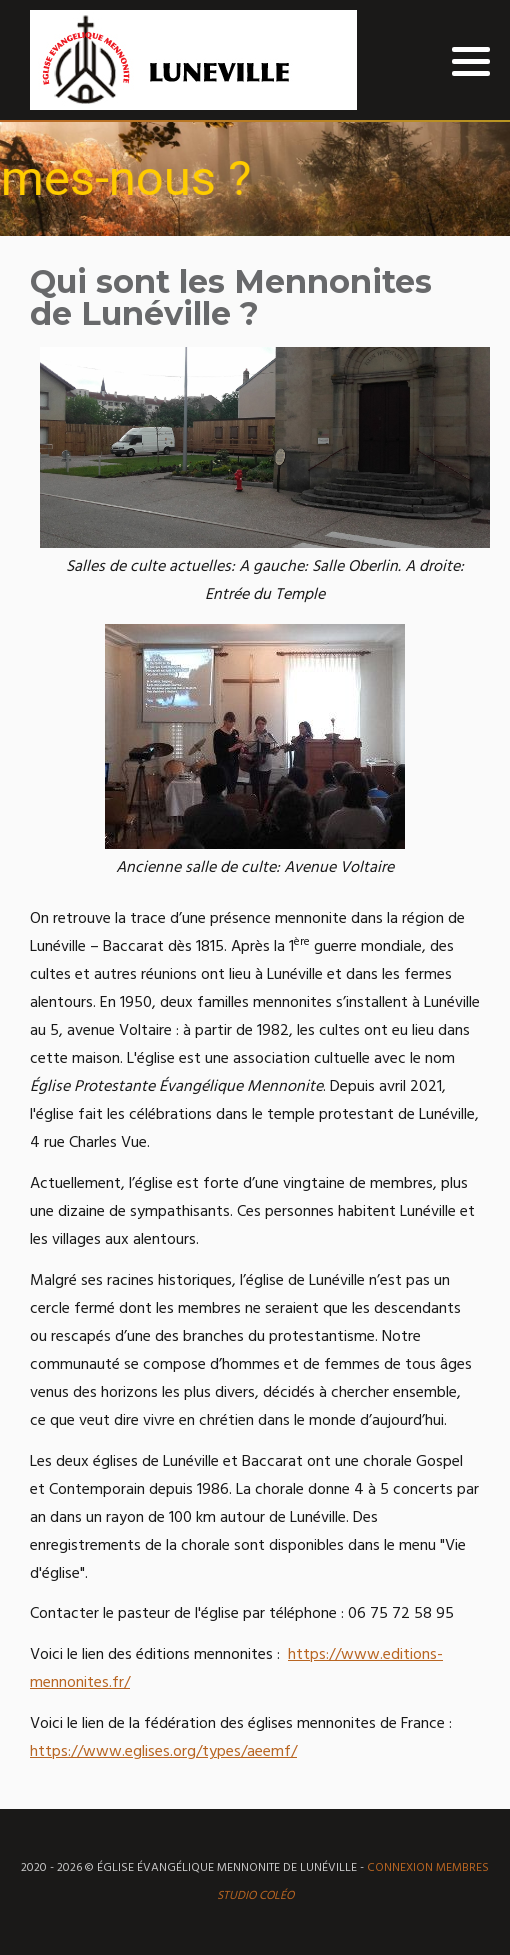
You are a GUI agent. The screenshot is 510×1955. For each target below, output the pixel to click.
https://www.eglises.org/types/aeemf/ (163, 1752)
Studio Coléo (255, 1896)
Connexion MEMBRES (428, 1868)
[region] (255, 179)
